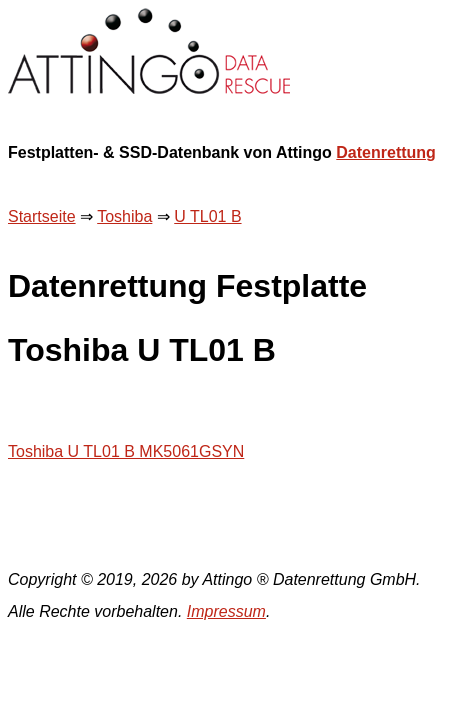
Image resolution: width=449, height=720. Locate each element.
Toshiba (124, 216)
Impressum (226, 611)
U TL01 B (207, 216)
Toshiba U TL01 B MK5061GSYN (126, 451)
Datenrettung (386, 152)
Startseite (42, 216)
